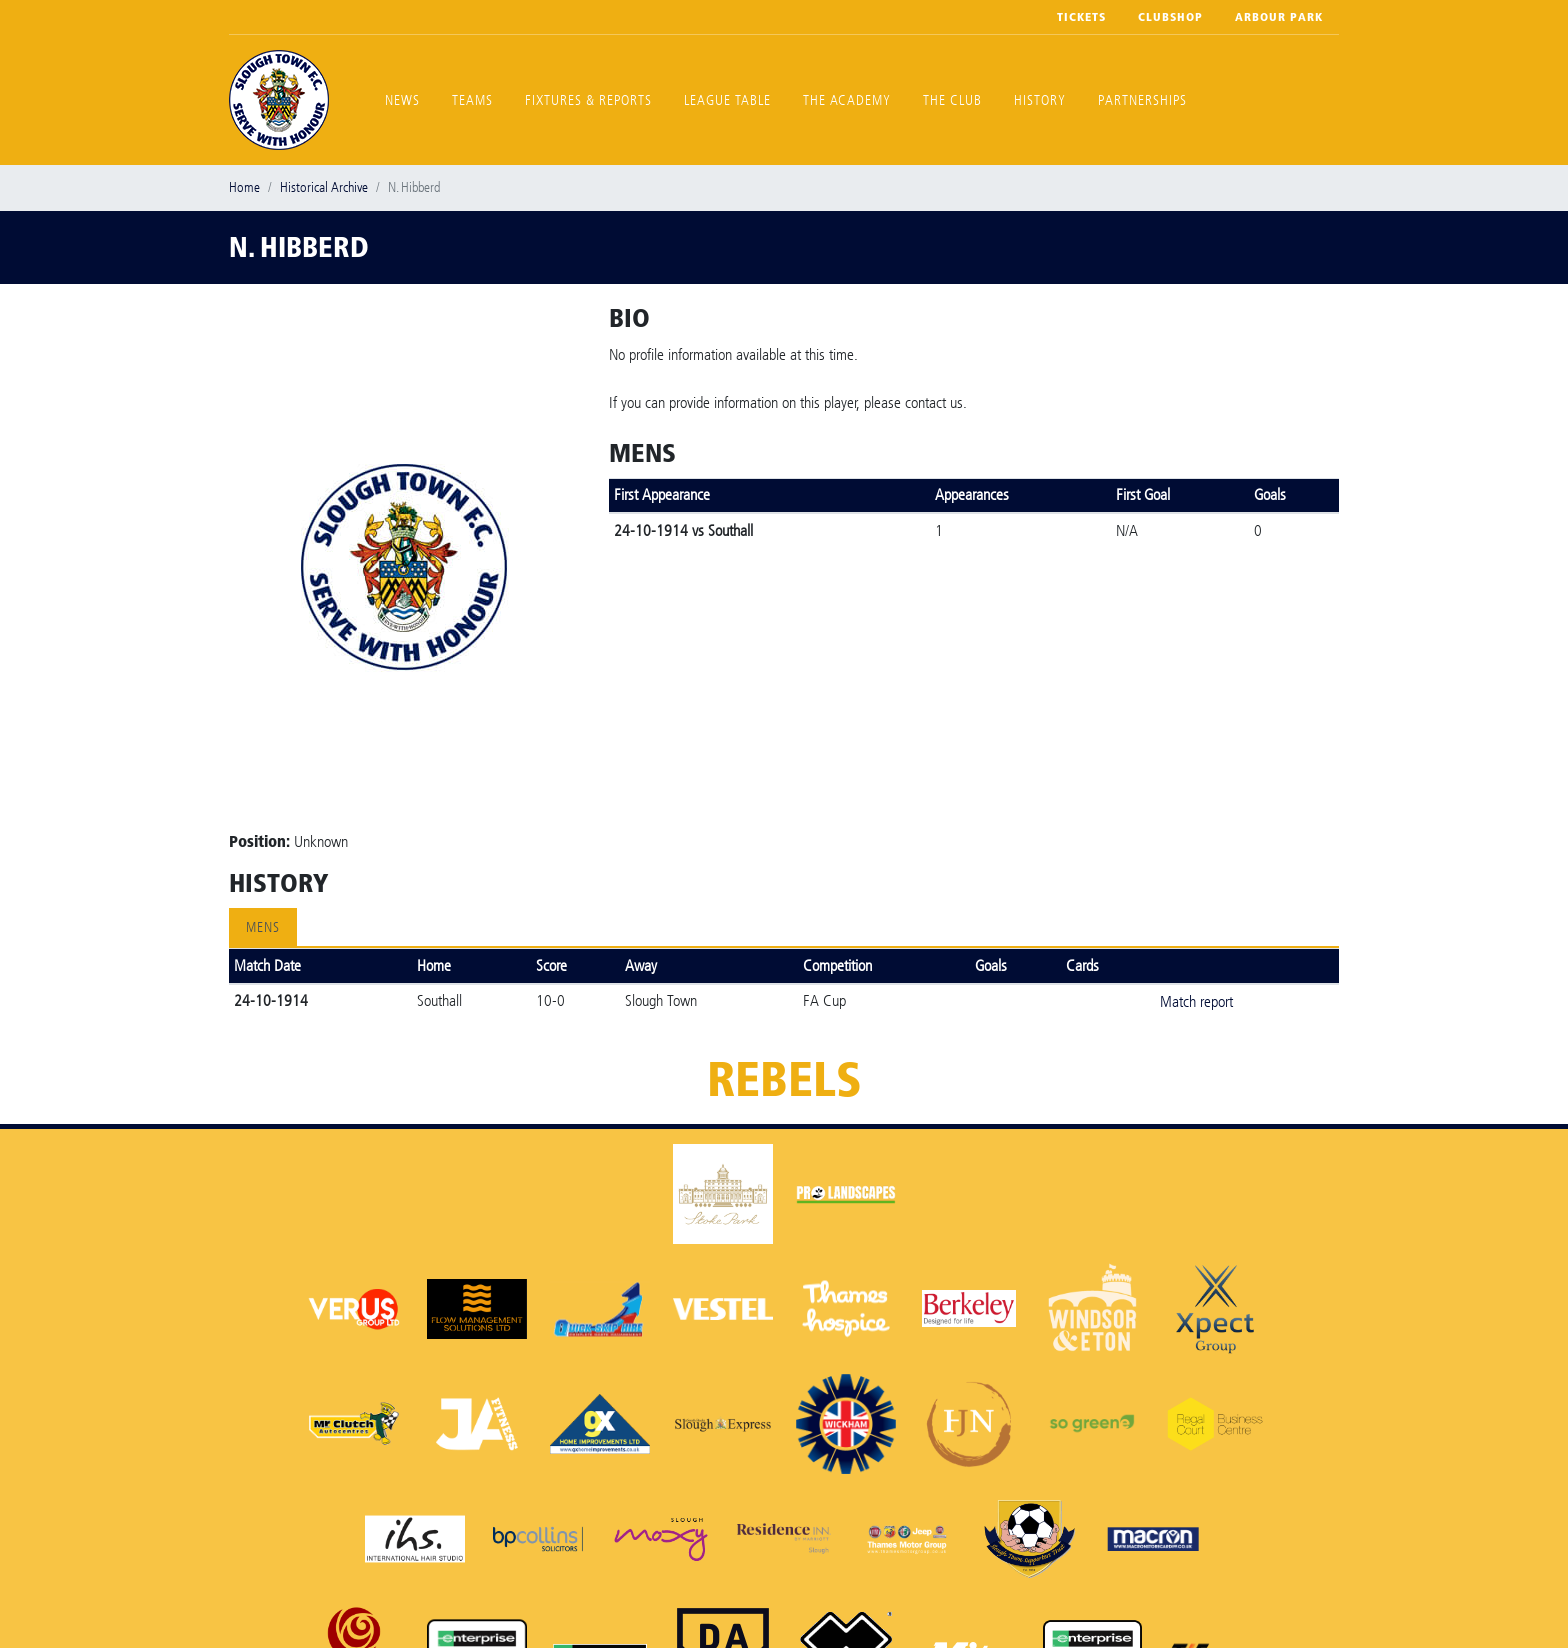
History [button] (1040, 100)
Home (244, 187)
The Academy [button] (847, 100)
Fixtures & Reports (588, 100)
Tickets (1081, 17)
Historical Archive (324, 187)
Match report (1196, 1001)
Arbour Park (1279, 17)
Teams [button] (472, 100)
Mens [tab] (263, 927)
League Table (727, 100)
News (402, 100)
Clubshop (1170, 17)
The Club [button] (952, 100)
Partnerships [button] (1142, 100)
